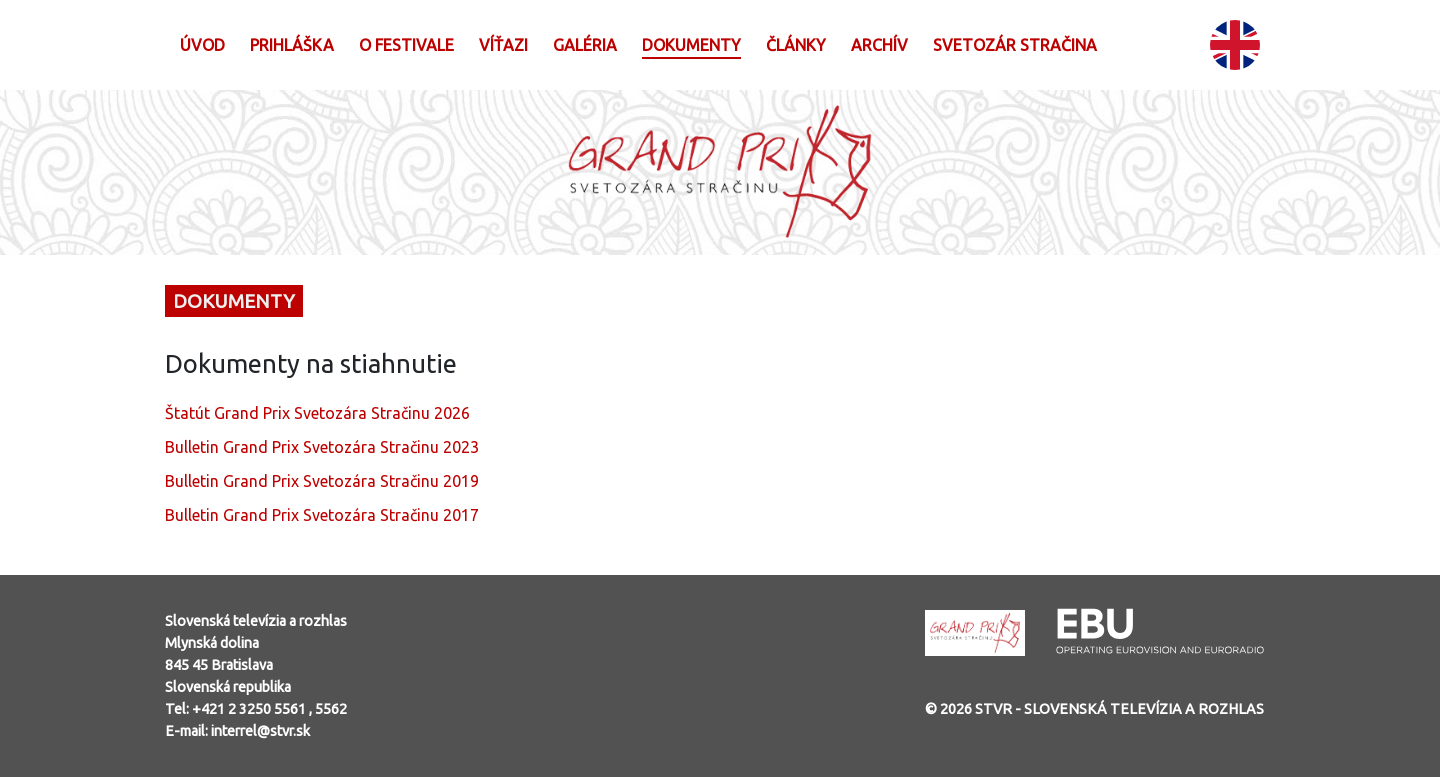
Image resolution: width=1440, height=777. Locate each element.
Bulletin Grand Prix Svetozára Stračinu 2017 (322, 515)
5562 (331, 709)
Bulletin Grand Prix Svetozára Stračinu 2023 (322, 447)
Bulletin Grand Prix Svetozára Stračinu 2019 (322, 481)
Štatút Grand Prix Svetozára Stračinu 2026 (317, 413)
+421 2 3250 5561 (250, 709)
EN (1235, 45)
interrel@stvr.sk (260, 731)
